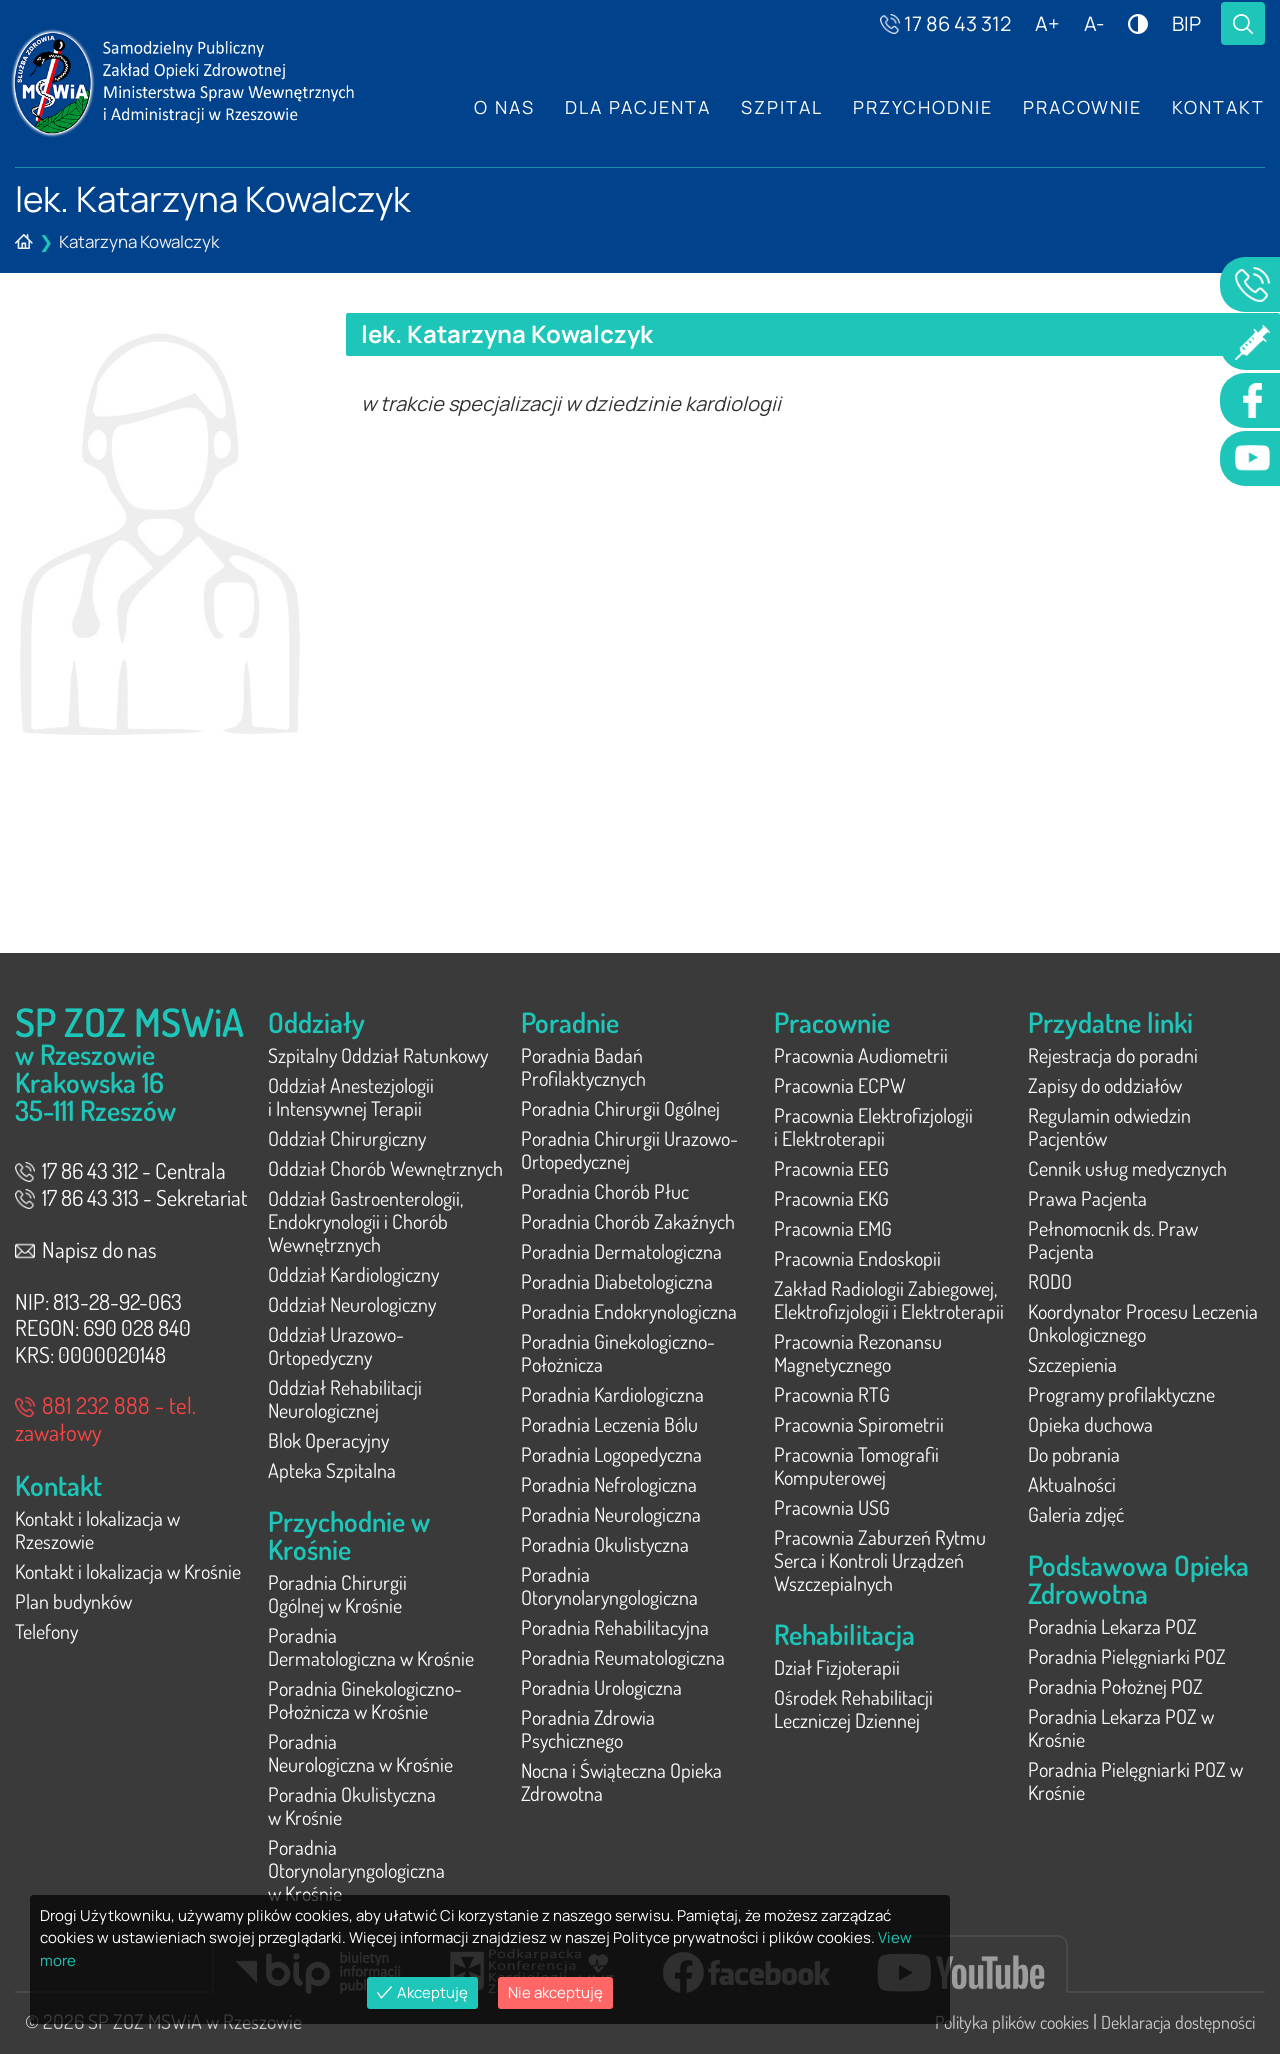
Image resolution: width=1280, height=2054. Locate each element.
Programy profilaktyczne (1121, 1394)
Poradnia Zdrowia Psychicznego (588, 1728)
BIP (1186, 23)
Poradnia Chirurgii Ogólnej (620, 1108)
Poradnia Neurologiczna (611, 1514)
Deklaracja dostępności (1178, 2022)
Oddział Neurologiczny (352, 1304)
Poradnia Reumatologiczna (623, 1657)
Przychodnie (923, 107)
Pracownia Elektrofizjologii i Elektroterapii (873, 1126)
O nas (504, 107)
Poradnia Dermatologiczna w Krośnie (371, 1646)
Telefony (46, 1631)
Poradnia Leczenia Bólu (609, 1424)
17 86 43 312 (945, 23)
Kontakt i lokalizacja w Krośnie (128, 1571)
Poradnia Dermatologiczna (621, 1251)
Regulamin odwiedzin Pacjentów (1109, 1126)
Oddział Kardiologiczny (353, 1274)
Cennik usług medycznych (1127, 1168)
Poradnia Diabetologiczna (617, 1281)
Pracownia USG (832, 1507)
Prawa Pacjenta (1087, 1198)
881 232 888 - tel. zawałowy (105, 1418)
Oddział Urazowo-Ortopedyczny (336, 1345)
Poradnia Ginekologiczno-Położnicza (618, 1352)
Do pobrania (1074, 1454)
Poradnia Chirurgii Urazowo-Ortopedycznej (629, 1149)
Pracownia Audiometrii (861, 1055)
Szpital (782, 107)
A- (1094, 23)
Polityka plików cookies (1012, 2022)
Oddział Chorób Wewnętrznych (385, 1168)
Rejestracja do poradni (1113, 1055)
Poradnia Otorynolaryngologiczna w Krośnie (356, 1870)
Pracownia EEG (831, 1168)
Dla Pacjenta (638, 107)
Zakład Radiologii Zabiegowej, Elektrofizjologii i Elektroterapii (889, 1299)
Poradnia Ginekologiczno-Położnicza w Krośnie (365, 1699)
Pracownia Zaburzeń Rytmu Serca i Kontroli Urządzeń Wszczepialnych (880, 1560)
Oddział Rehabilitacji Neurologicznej (345, 1398)
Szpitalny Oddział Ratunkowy (378, 1055)
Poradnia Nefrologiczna (609, 1484)
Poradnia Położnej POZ (1115, 1686)
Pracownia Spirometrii (859, 1424)
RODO (1050, 1281)
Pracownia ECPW (840, 1085)
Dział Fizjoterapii (837, 1667)
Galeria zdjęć (1076, 1514)
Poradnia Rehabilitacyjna (615, 1627)
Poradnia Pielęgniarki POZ (1127, 1656)
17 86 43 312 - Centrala (120, 1170)
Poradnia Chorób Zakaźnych (628, 1221)
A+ (1047, 23)
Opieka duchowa (1090, 1424)
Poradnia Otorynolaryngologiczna (609, 1585)
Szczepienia (1072, 1364)
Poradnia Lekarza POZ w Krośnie (1121, 1727)
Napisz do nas (86, 1249)
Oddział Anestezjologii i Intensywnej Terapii (351, 1096)
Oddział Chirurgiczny (347, 1138)
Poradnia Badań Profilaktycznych (583, 1066)
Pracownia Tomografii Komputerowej (856, 1465)
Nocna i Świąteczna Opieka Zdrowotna (621, 1781)
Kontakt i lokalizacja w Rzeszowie (97, 1529)
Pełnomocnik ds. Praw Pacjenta (1113, 1239)
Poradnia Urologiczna (601, 1687)
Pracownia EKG (831, 1198)
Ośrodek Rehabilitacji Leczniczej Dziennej (853, 1708)
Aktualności (1072, 1484)
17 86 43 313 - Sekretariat (131, 1197)
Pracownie (1082, 107)
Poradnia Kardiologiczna (612, 1394)
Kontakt (1218, 107)
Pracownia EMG (833, 1228)
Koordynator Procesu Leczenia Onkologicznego (1143, 1322)
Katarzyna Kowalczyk (139, 241)
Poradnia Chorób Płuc (605, 1191)
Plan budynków (73, 1601)
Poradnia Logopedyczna (611, 1454)
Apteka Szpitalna (332, 1470)
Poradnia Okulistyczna (605, 1544)
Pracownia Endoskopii (857, 1258)
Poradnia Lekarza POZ (1112, 1626)
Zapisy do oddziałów (1105, 1085)
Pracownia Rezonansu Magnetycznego (858, 1352)
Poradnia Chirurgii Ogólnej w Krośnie (337, 1593)
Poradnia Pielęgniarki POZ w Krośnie (1135, 1780)
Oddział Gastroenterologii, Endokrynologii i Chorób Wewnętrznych (365, 1221)
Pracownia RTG (832, 1394)
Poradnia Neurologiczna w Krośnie (360, 1752)
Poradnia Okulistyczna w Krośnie (352, 1805)
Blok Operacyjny (328, 1440)
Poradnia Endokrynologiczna (629, 1311)
